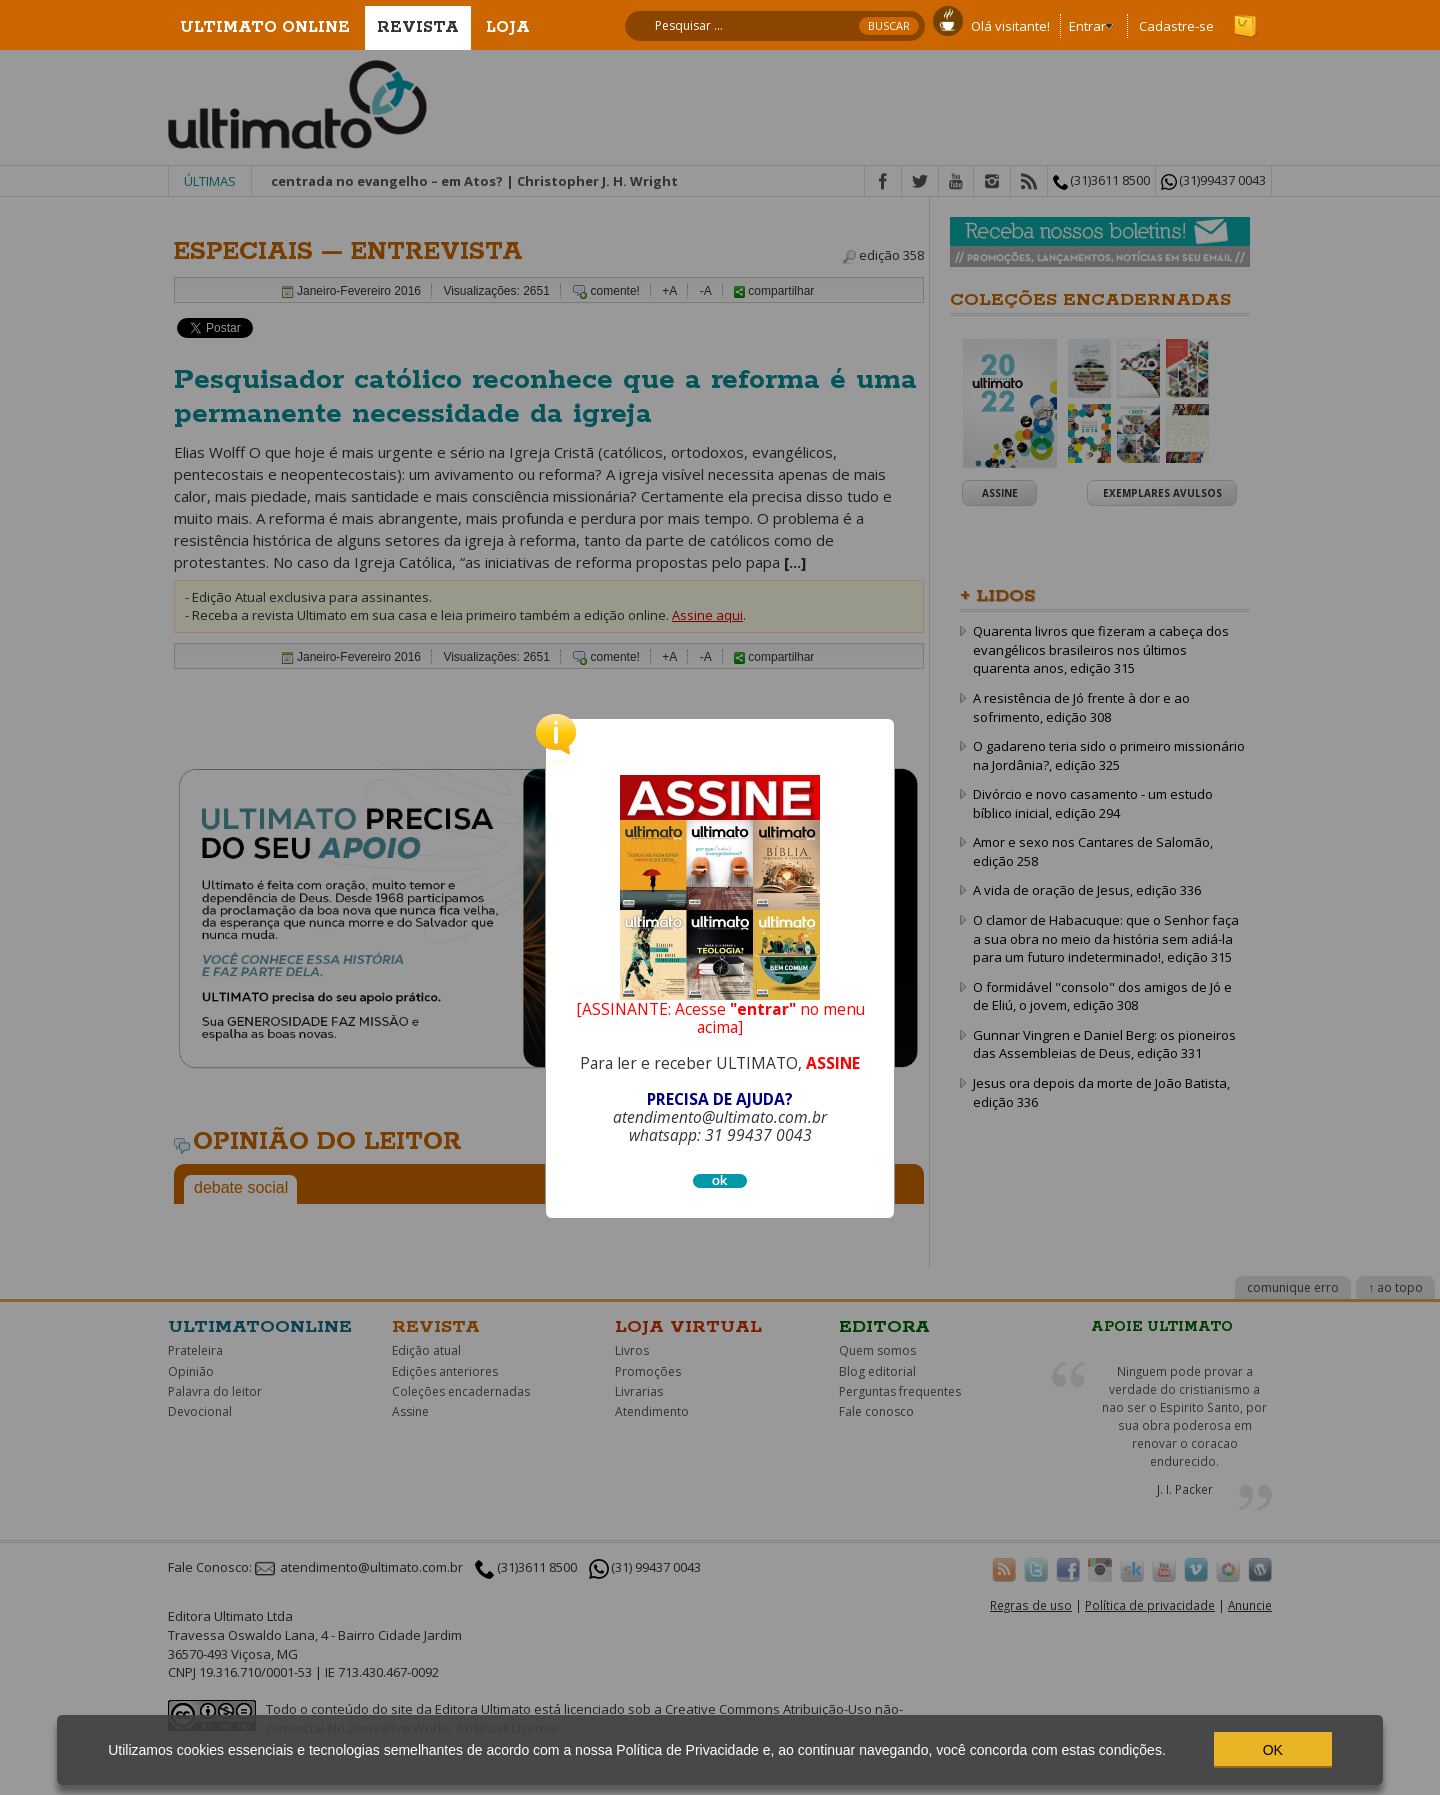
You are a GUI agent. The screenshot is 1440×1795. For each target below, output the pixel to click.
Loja (508, 27)
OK (1273, 1750)
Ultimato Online (265, 27)
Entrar (1087, 26)
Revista (418, 27)
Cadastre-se (1176, 26)
